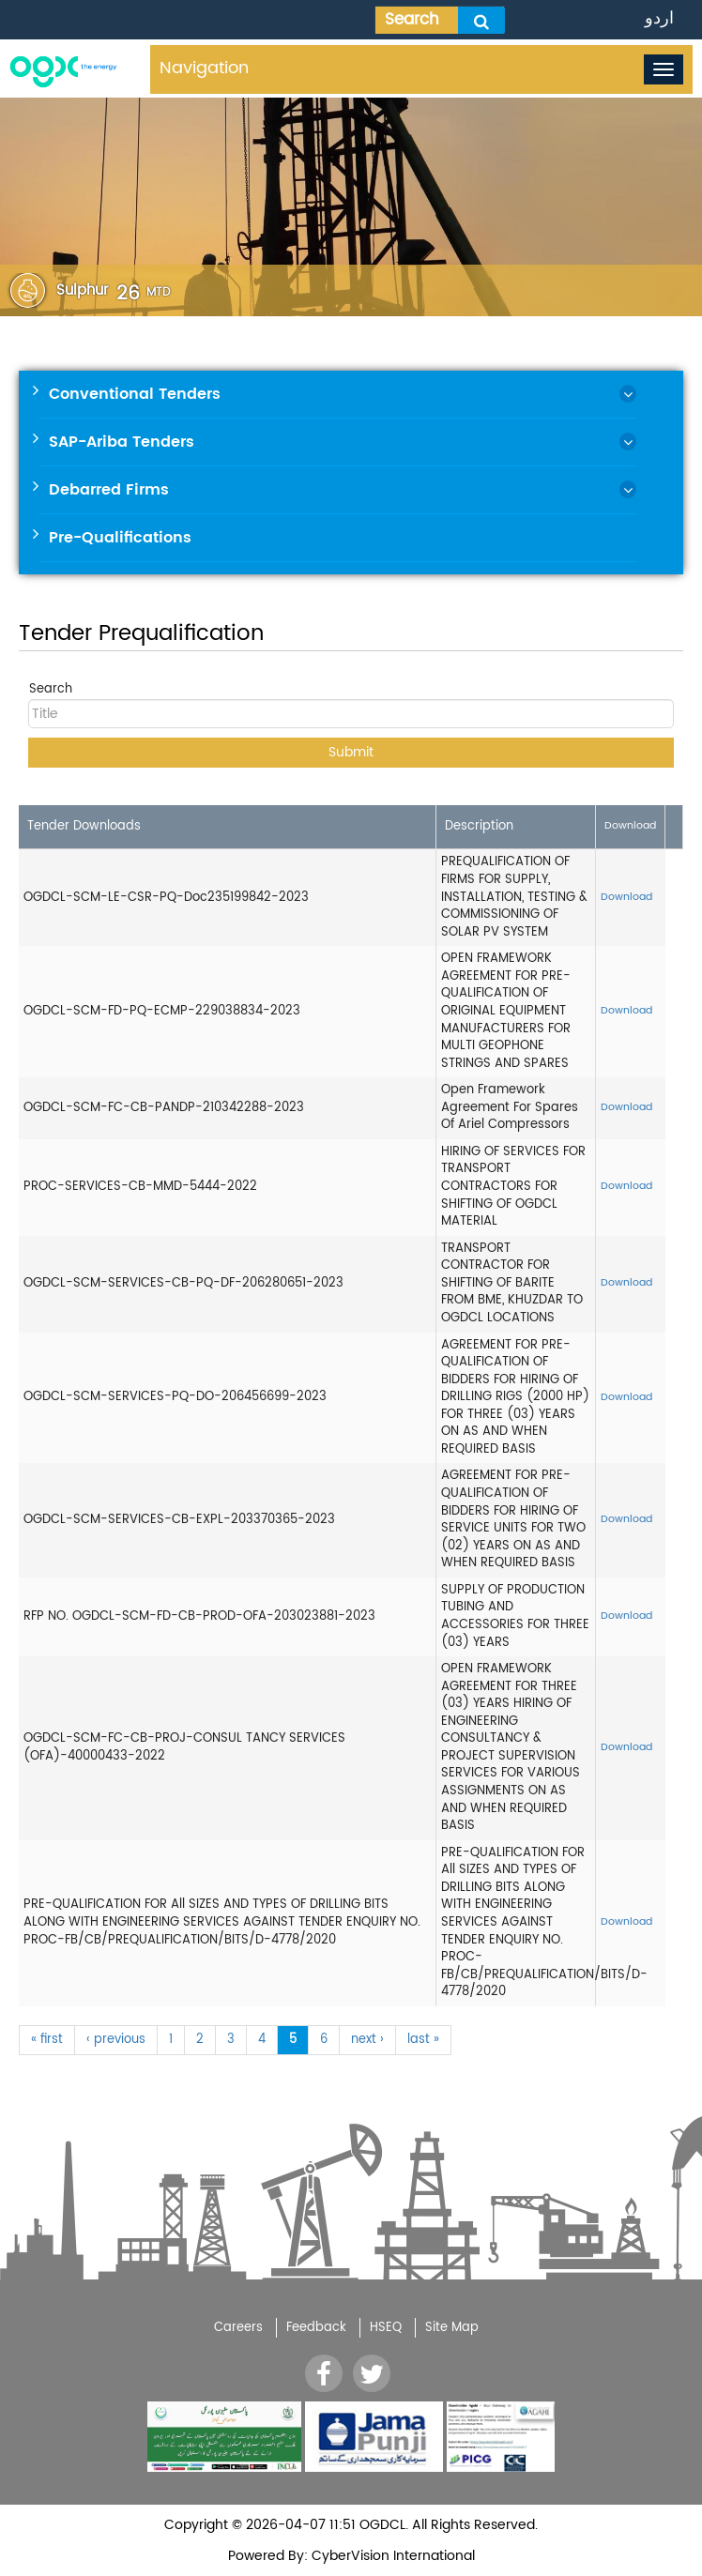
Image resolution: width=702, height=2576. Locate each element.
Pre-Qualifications (120, 538)
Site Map (452, 2328)
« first (47, 2040)
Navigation (204, 68)
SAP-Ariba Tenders (121, 442)
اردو (659, 18)
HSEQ (386, 2328)
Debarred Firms (109, 490)
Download (626, 897)
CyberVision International (391, 2556)
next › (367, 2040)
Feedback (316, 2328)
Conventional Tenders (135, 394)
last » (423, 2040)
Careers (238, 2328)
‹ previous (115, 2040)
